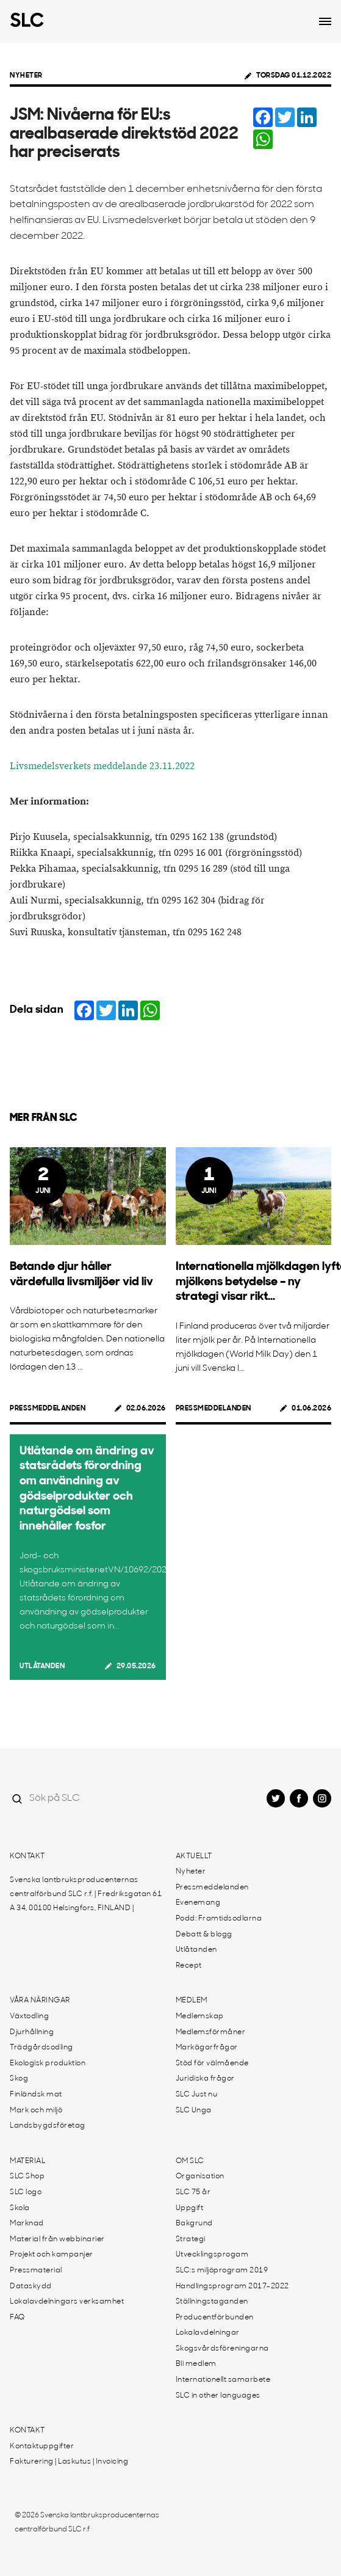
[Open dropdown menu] (325, 21)
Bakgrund (194, 2223)
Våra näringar (40, 2000)
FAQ (17, 2317)
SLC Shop (27, 2176)
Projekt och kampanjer (51, 2254)
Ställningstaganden (212, 2301)
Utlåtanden (42, 1666)
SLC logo (25, 2192)
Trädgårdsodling (41, 2047)
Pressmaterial (36, 2270)
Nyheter (26, 75)
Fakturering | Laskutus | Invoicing (69, 2461)
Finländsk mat (36, 2094)
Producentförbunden (215, 2317)
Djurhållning (32, 2032)
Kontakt (27, 1856)
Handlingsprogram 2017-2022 (232, 2286)
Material (27, 2161)
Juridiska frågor (205, 2078)
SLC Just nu (197, 2094)
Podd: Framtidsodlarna (219, 1918)
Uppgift (190, 2208)
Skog (19, 2078)
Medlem (191, 2000)
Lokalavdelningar (208, 2333)
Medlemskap (200, 2016)
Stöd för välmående (212, 2063)
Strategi (191, 2239)
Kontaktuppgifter (42, 2446)
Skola (20, 2208)
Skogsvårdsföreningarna (222, 2348)
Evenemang (198, 1902)
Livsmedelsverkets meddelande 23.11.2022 (102, 766)
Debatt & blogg (204, 1934)
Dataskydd (31, 2286)
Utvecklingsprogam (212, 2254)
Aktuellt (194, 1856)
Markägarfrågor (207, 2047)
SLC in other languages (218, 2395)
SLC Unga (194, 2110)
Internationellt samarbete (223, 2380)
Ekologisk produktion (47, 2063)
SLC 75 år (193, 2192)
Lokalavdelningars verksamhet (67, 2301)
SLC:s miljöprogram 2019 (222, 2270)
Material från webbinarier (57, 2239)
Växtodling (29, 2016)
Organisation (200, 2176)
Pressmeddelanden (47, 1408)
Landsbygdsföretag (47, 2125)
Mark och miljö (36, 2110)
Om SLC (190, 2161)
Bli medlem (196, 2364)
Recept (189, 1965)
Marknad (27, 2223)
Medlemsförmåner (211, 2032)
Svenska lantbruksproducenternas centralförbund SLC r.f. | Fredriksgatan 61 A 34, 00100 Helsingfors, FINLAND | (86, 1894)
